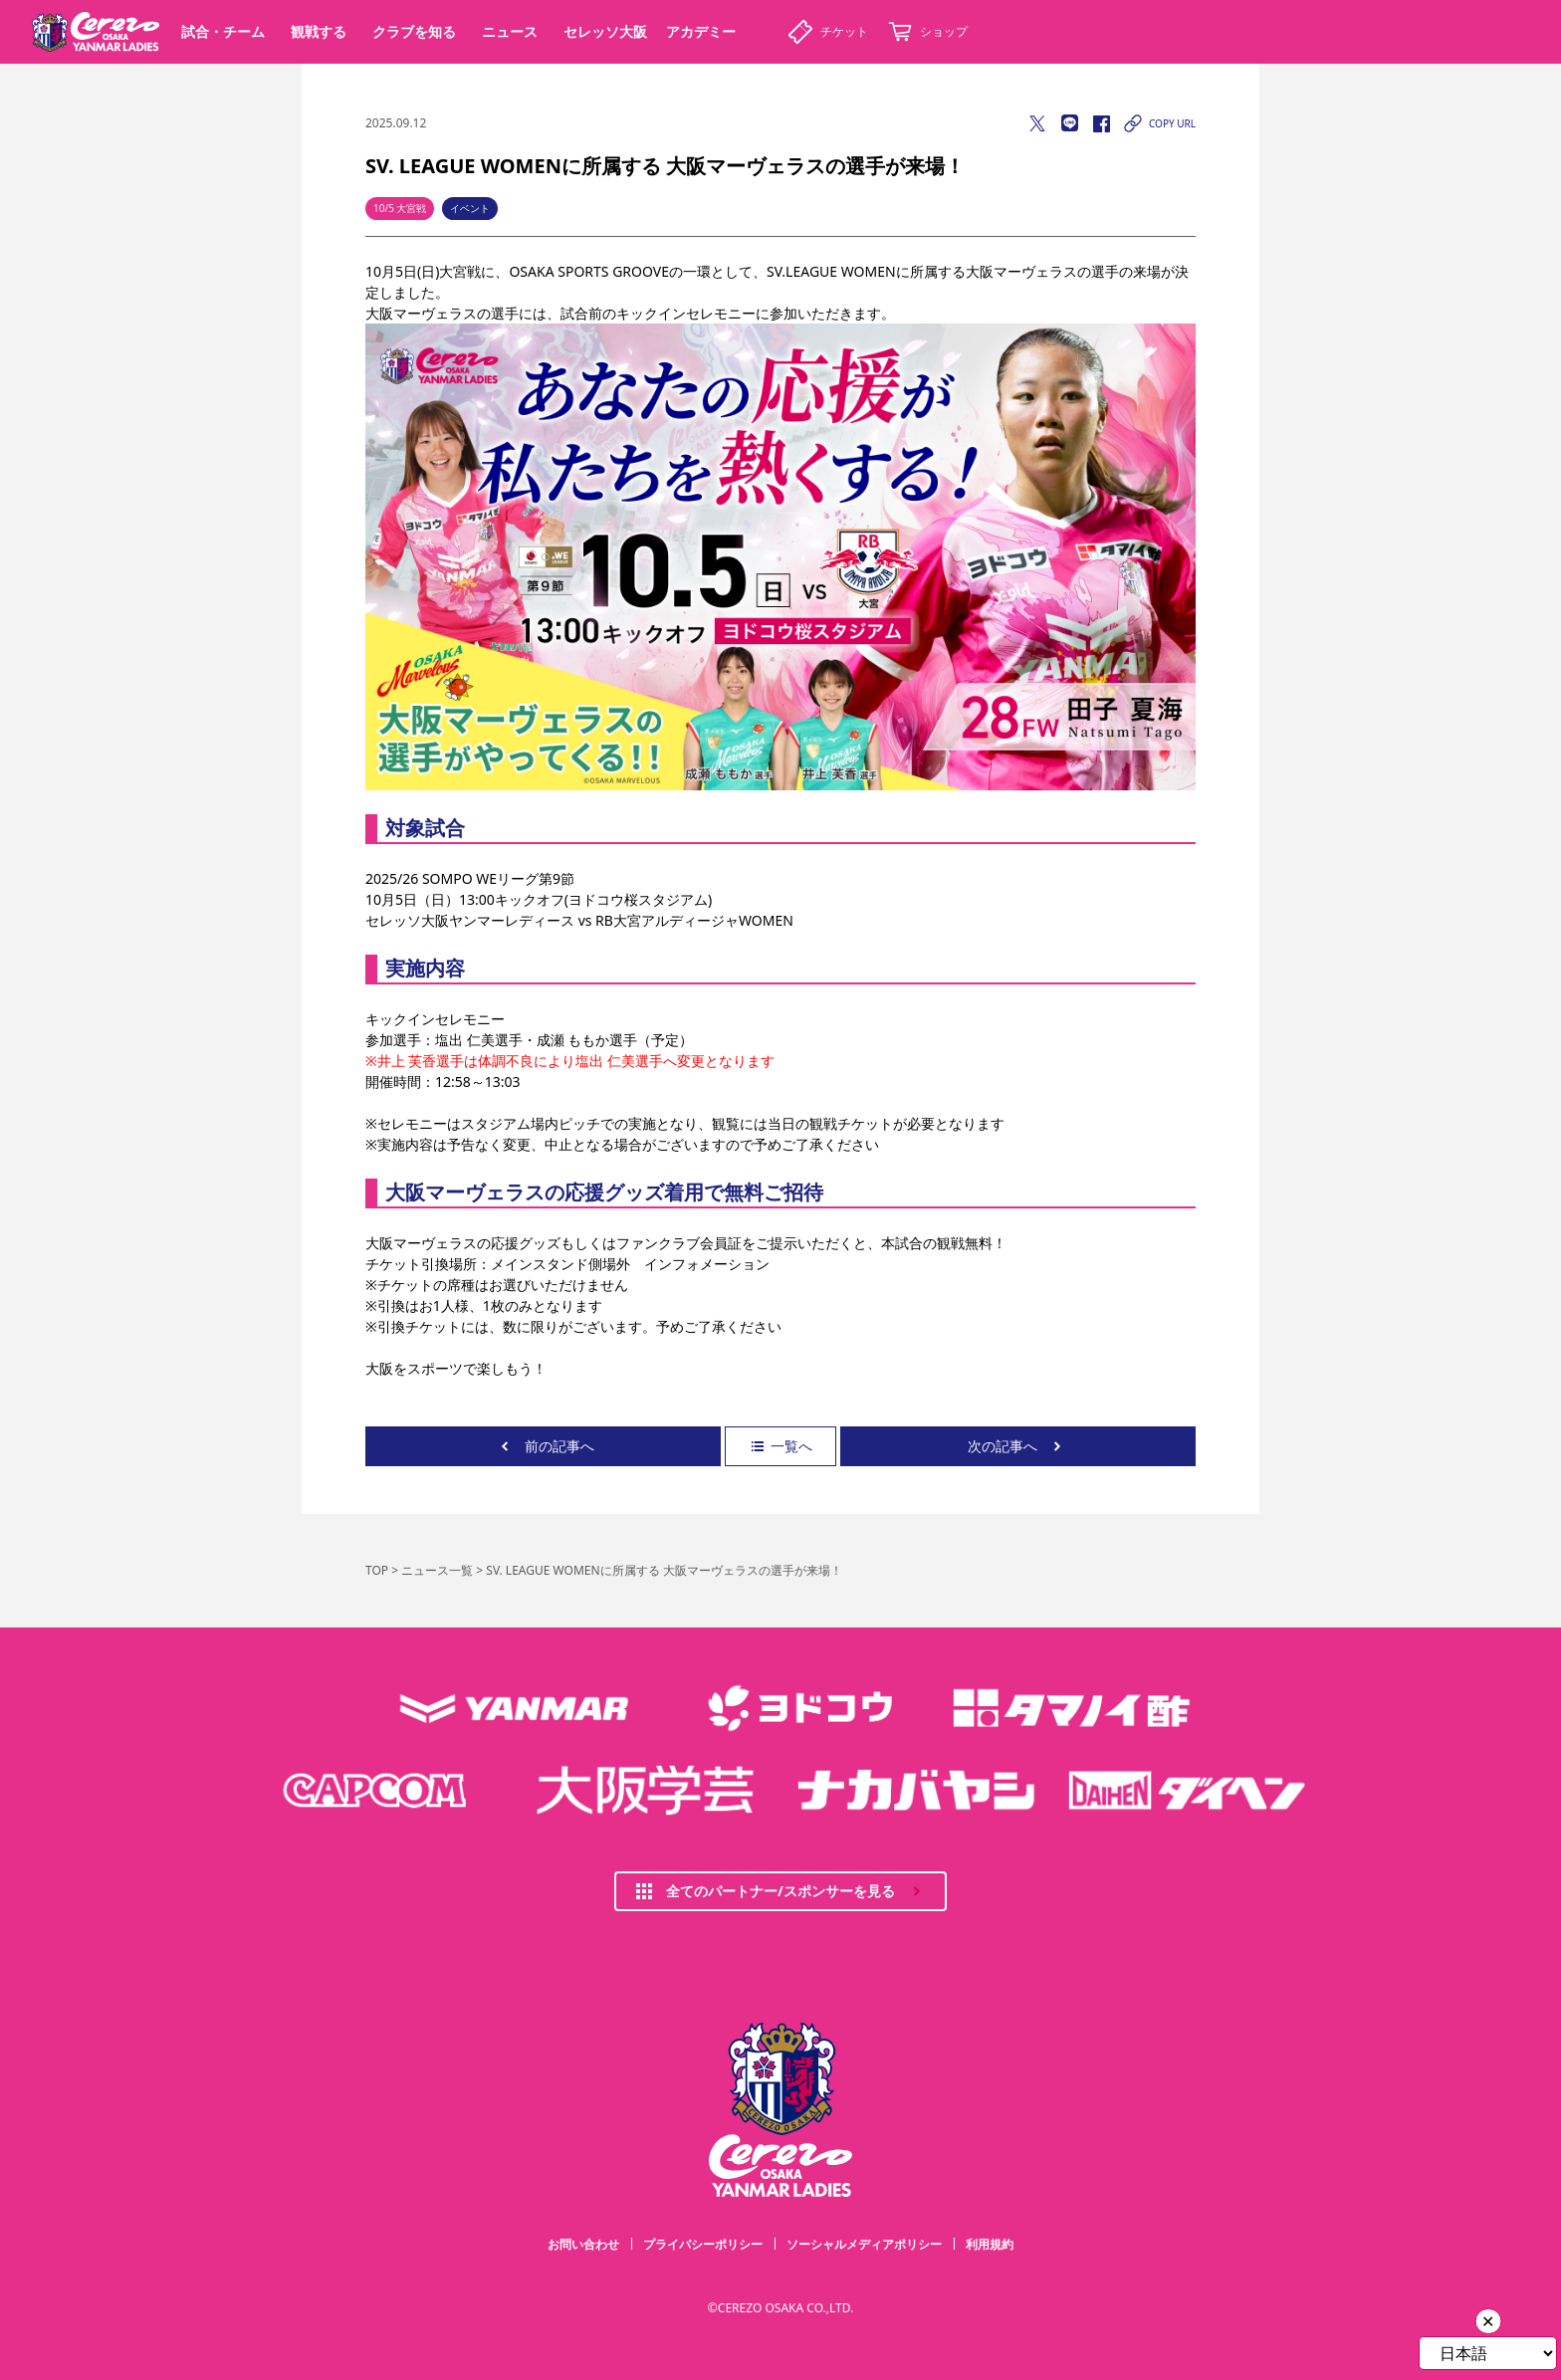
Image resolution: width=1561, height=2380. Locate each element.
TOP (376, 1570)
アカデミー (701, 31)
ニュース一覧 (437, 1570)
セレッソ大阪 (605, 31)
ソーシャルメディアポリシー (864, 2244)
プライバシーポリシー (703, 2244)
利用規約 (989, 2244)
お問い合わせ (583, 2244)
